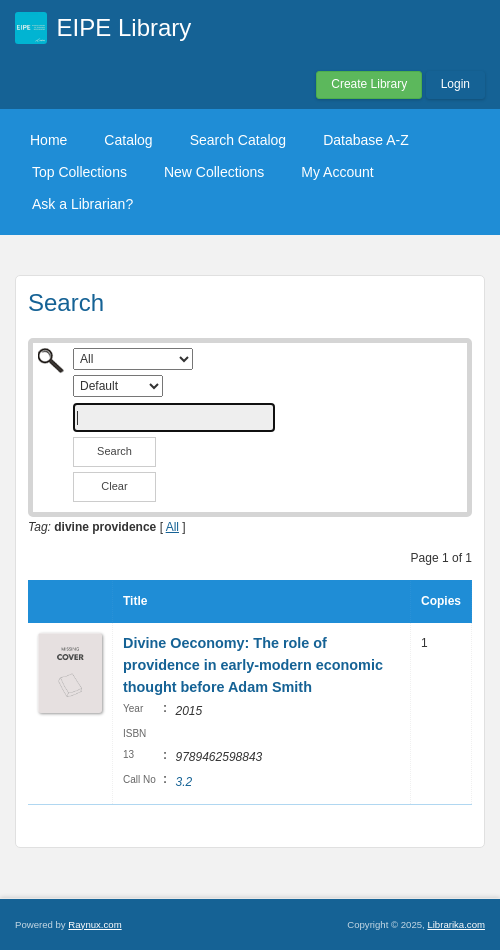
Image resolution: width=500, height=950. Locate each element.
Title (135, 601)
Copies (441, 601)
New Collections (214, 172)
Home (48, 140)
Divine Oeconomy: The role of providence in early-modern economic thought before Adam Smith (253, 664)
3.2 (183, 782)
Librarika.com (456, 924)
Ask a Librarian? (82, 204)
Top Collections (79, 172)
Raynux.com (94, 924)
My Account (337, 172)
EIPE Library (124, 27)
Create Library (369, 84)
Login (455, 84)
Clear (114, 486)
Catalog (128, 140)
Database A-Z (366, 140)
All (172, 527)
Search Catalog (238, 140)
